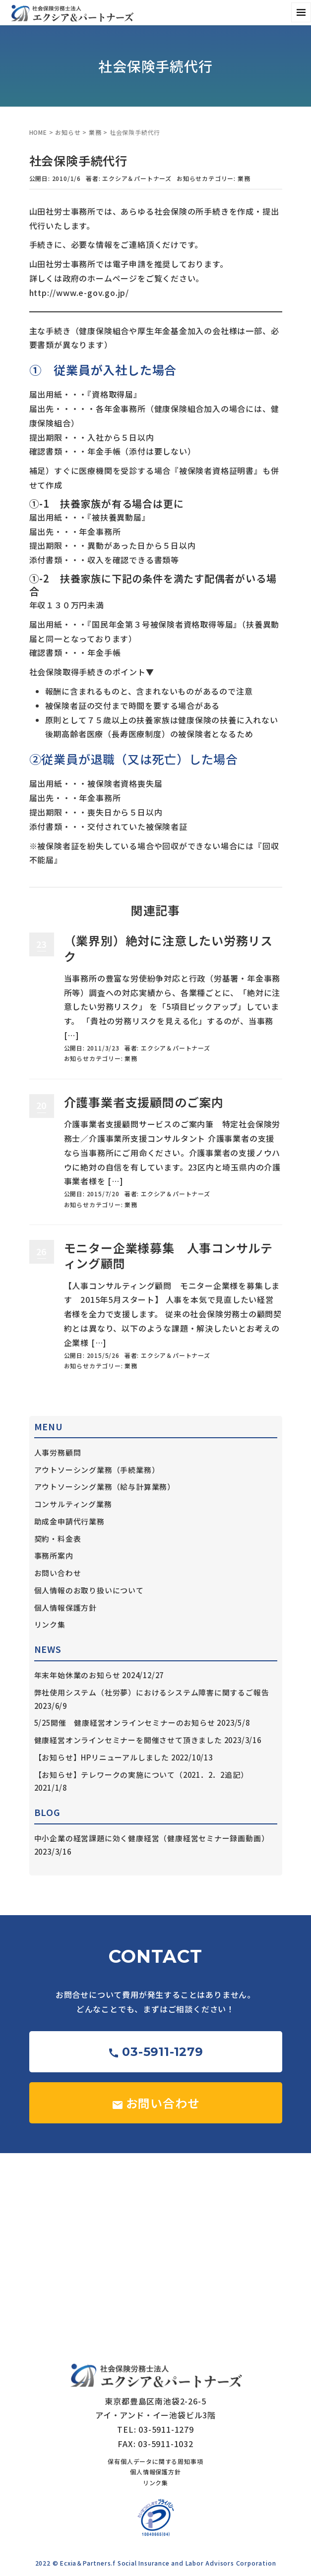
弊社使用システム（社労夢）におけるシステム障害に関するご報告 (151, 1692)
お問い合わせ (57, 1573)
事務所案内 (53, 1555)
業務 (95, 132)
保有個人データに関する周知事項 (155, 2461)
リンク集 (49, 1624)
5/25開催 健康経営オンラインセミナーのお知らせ (124, 1722)
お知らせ (67, 132)
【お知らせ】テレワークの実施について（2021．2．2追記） (141, 1774)
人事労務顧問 (57, 1452)
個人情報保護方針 (65, 1607)
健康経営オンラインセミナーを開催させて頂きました (128, 1740)
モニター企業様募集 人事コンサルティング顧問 (168, 1255)
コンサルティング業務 (73, 1504)
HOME (38, 132)
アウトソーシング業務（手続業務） (97, 1469)
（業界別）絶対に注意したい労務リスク (168, 948)
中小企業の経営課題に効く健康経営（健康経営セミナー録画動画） (151, 1838)
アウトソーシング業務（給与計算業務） (104, 1486)
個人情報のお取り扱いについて (89, 1590)
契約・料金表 (57, 1538)
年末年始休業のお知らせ (77, 1675)
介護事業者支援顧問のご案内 (144, 1102)
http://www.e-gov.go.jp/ (79, 292)
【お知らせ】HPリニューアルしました (101, 1757)
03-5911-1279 (155, 2052)
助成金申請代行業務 (69, 1521)
